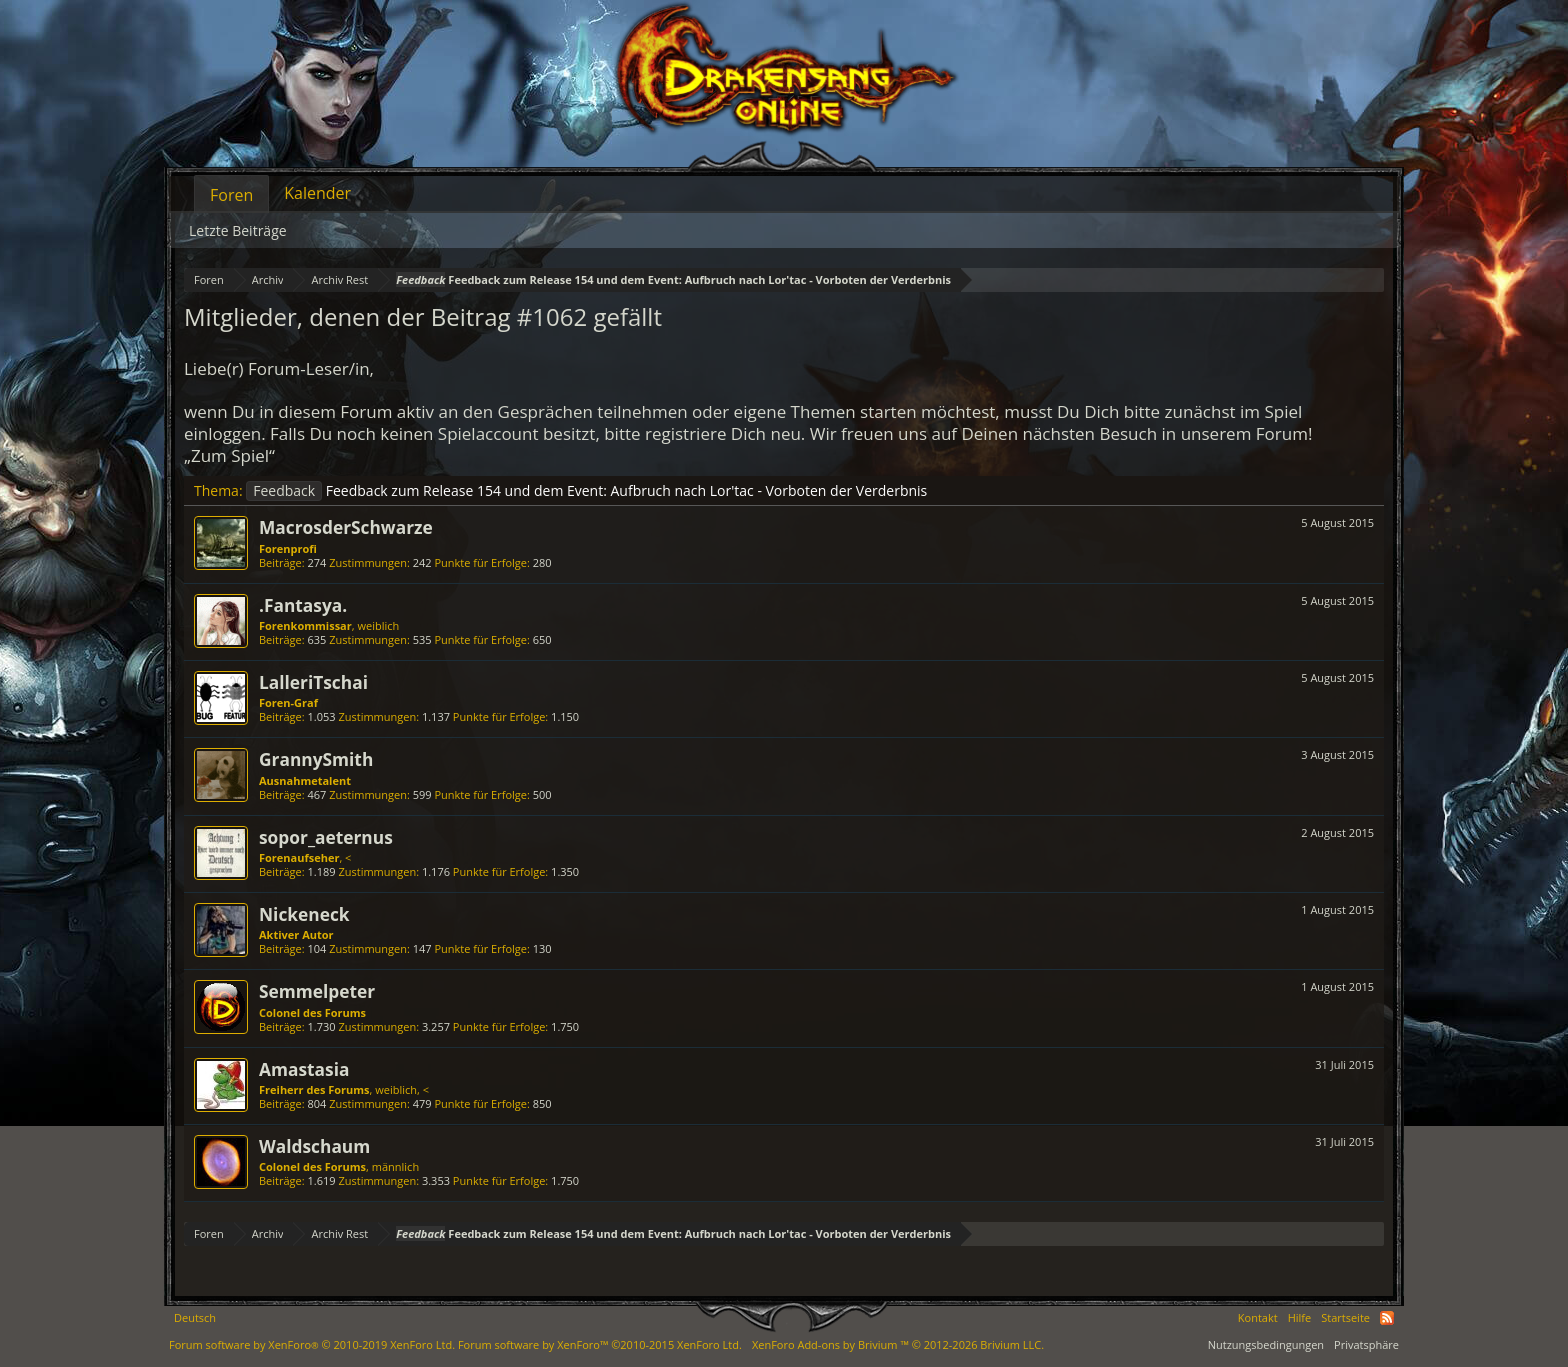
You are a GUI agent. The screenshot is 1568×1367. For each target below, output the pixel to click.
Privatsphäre (1366, 1344)
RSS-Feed (1387, 1318)
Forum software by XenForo (312, 1344)
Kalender (317, 193)
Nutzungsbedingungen (1266, 1344)
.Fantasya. (303, 605)
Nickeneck (304, 914)
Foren (231, 195)
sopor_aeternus (326, 837)
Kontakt (1258, 1317)
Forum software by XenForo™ (600, 1344)
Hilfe (1300, 1317)
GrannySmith (316, 759)
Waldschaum (314, 1146)
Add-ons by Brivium (898, 1344)
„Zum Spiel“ (229, 455)
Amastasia (304, 1069)
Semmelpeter (317, 991)
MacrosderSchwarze (346, 527)
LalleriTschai (313, 682)
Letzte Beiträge (238, 230)
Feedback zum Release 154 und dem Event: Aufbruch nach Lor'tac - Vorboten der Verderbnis (586, 490)
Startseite (1345, 1317)
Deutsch (195, 1317)
